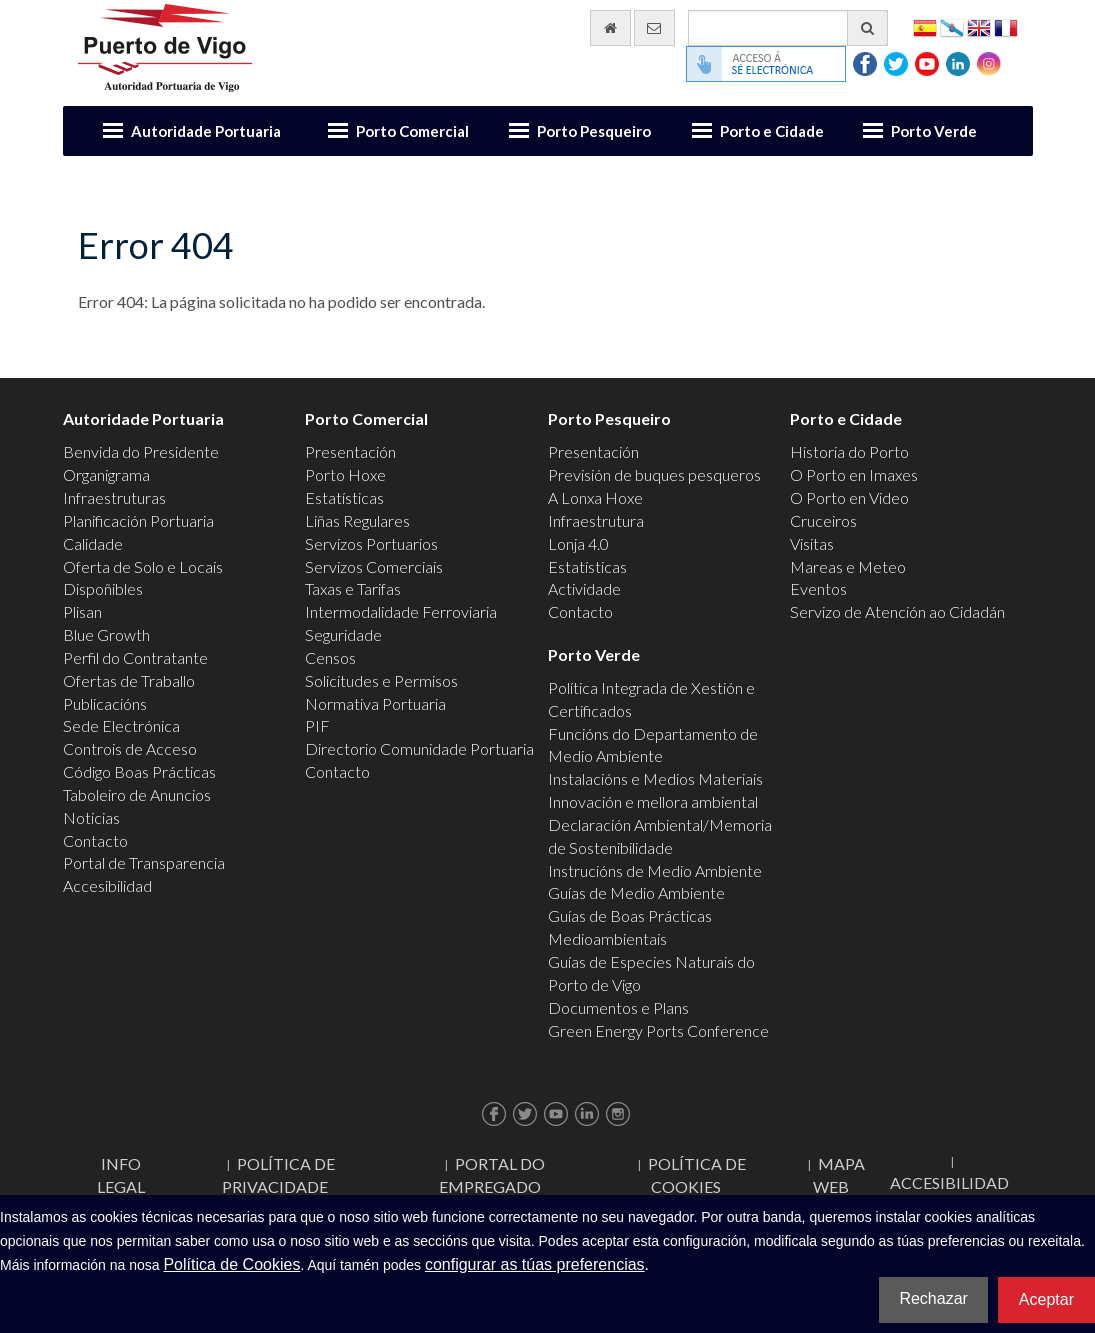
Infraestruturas (114, 497)
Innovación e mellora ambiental (653, 801)
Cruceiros (823, 520)
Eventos (818, 588)
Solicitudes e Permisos (381, 680)
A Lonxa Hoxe (595, 497)
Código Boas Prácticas (139, 771)
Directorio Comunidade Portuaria (419, 748)
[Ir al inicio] (610, 28)
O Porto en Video (849, 497)
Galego (952, 26)
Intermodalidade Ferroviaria (401, 611)
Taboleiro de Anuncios (137, 794)
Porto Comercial (412, 131)
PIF (317, 725)
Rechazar (933, 1298)
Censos (330, 657)
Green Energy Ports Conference (658, 1030)
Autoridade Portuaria (206, 131)
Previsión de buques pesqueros (654, 474)
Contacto (95, 840)
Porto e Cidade (772, 131)
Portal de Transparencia (144, 862)
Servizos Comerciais (374, 566)
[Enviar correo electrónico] (654, 28)
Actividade (584, 588)
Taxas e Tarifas (353, 588)
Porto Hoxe (345, 474)
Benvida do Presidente (141, 451)
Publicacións (105, 703)
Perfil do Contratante (135, 657)
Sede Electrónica (121, 725)
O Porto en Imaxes (854, 474)
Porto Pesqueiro (594, 131)
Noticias (91, 817)
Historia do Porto (849, 451)
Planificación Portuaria (138, 520)
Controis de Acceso (130, 748)
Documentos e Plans (618, 1007)
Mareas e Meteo (848, 566)
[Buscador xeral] (788, 28)
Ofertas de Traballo (129, 680)
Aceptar (1046, 1299)
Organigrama (106, 474)
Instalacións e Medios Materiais (655, 778)
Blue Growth (106, 634)
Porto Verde (934, 131)
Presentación (350, 451)
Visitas (812, 543)
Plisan (82, 611)
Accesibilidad (107, 885)
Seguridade (343, 634)
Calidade (93, 543)
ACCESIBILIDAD (949, 1182)
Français (1006, 26)
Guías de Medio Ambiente (636, 892)
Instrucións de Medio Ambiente (655, 870)
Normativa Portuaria (375, 703)
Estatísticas (344, 497)
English (979, 26)
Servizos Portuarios (371, 543)
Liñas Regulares (357, 520)
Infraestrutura (596, 520)
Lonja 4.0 (578, 543)
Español (925, 26)
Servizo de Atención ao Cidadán (897, 611)
